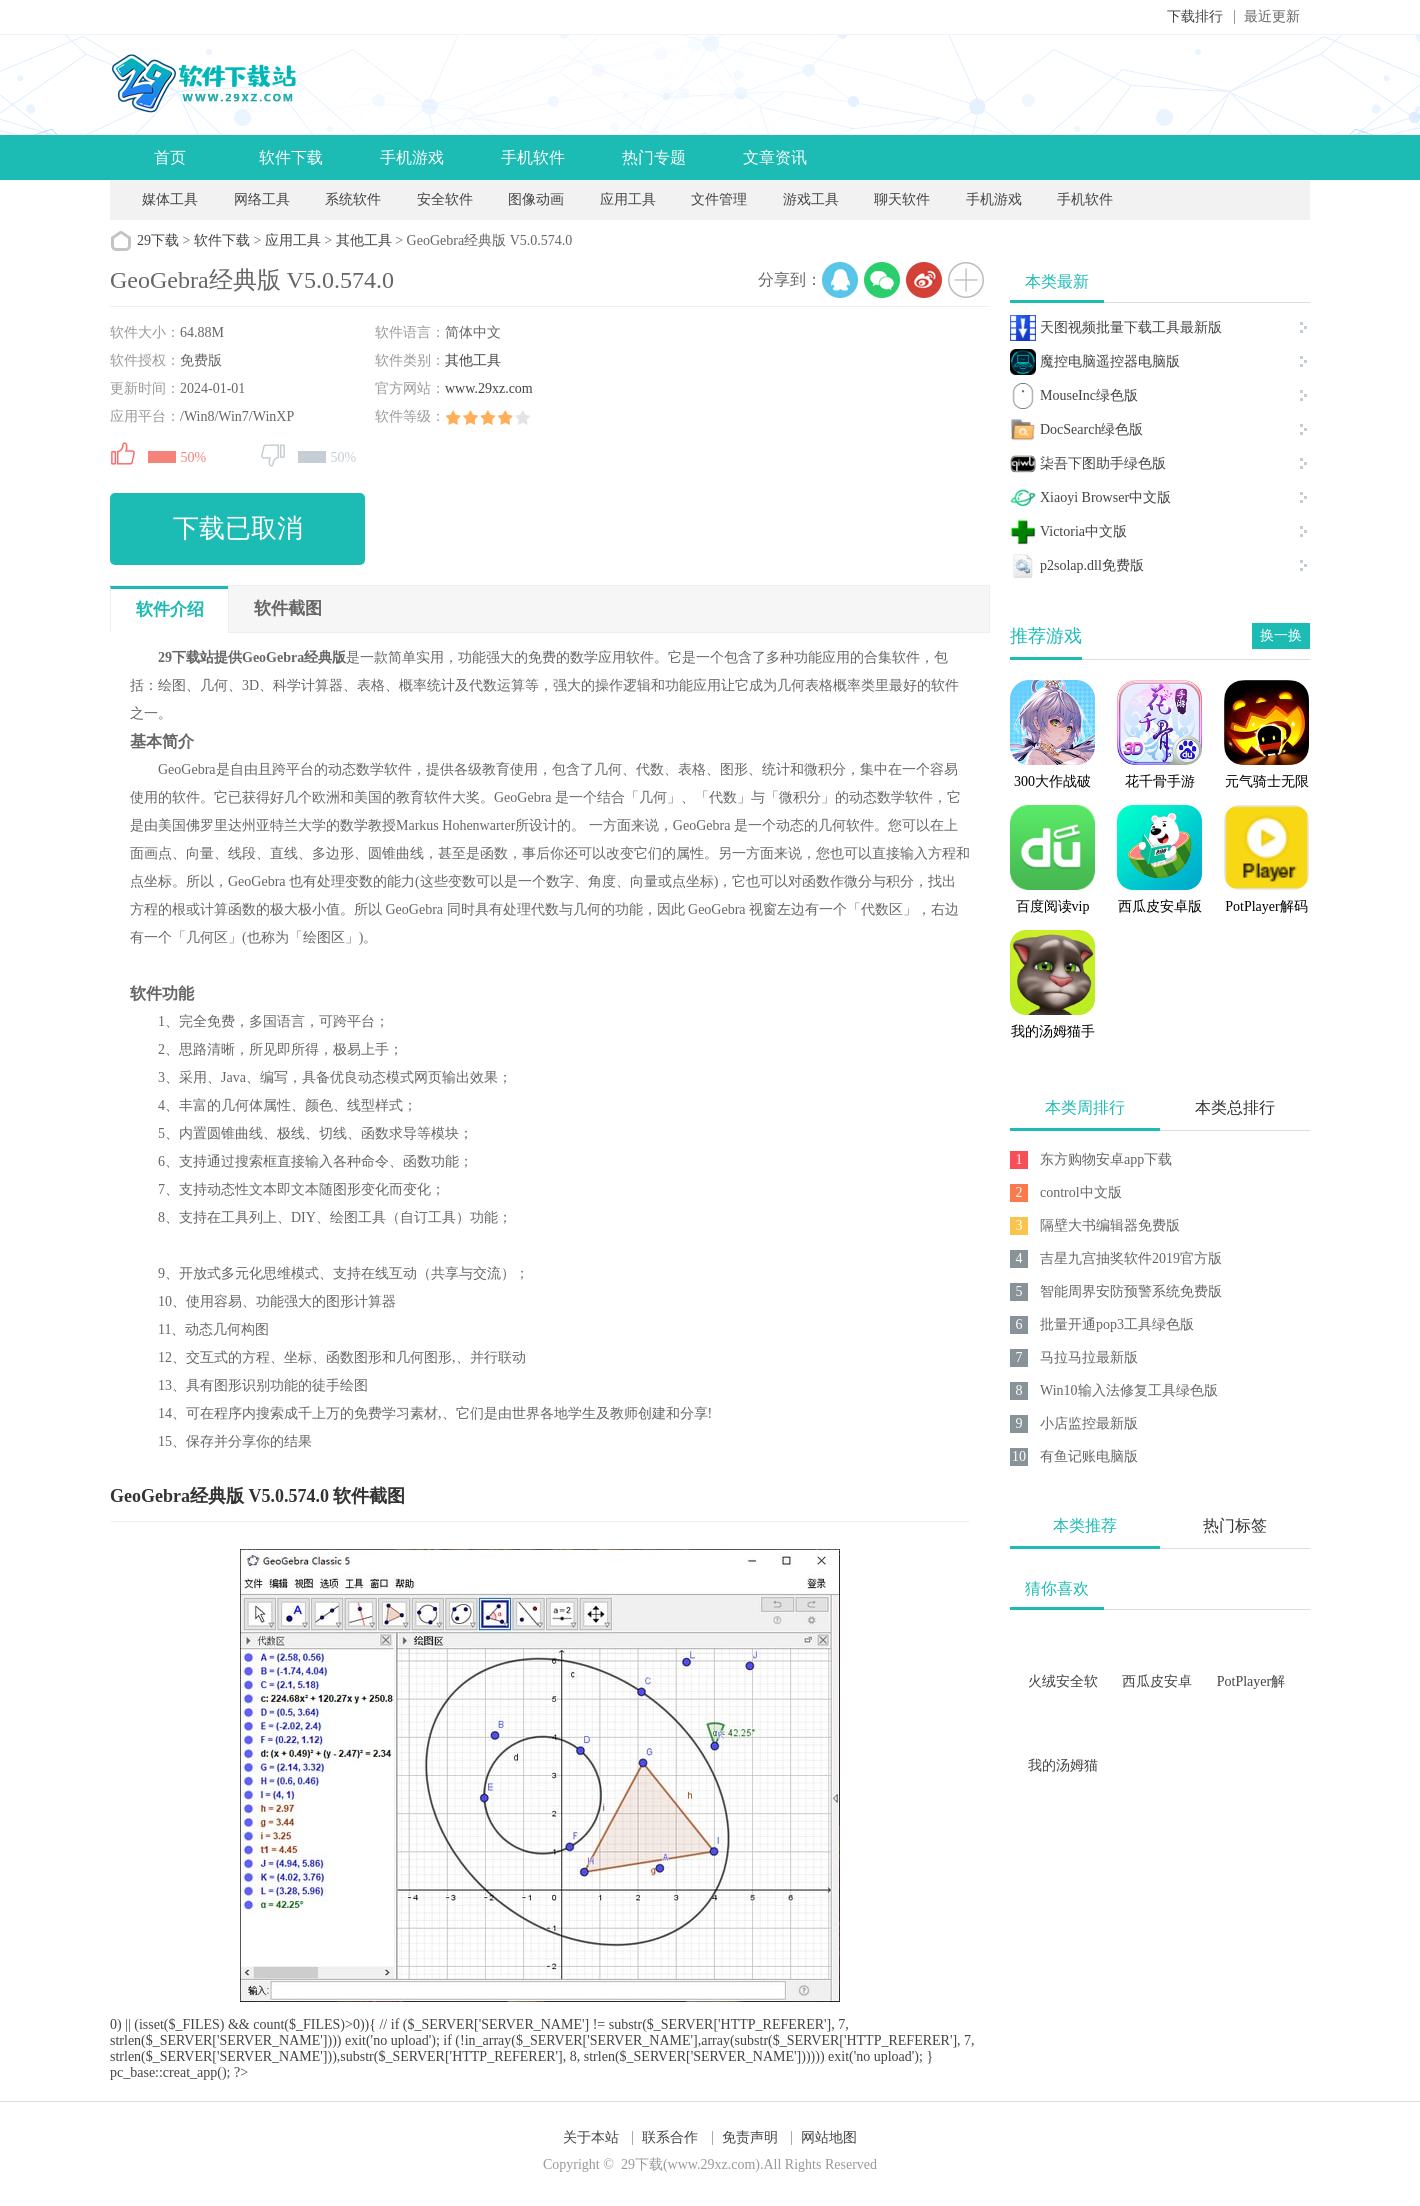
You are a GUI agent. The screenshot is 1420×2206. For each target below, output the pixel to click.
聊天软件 (902, 199)
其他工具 (364, 240)
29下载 (158, 240)
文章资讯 (775, 157)
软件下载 (291, 157)
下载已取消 (238, 528)
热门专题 (654, 157)
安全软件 (445, 199)
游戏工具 (811, 199)
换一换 (1281, 635)
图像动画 (536, 199)
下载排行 (1195, 16)
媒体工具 (170, 199)
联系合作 (670, 2137)
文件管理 (721, 199)
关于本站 (591, 2137)
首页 (170, 157)
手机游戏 (412, 157)
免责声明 (750, 2137)
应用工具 (628, 199)
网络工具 (262, 199)
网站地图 (829, 2137)
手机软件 (533, 157)
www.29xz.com (489, 388)
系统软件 (353, 199)
